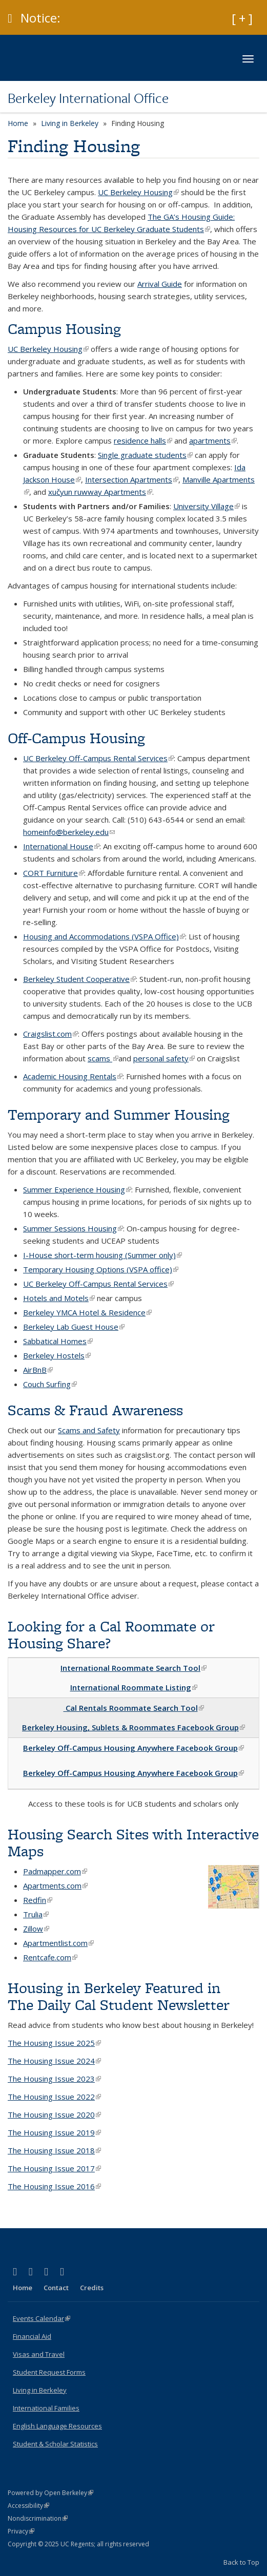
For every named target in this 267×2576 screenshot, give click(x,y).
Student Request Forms (49, 2372)
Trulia (36, 1914)
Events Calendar (41, 2318)
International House (61, 846)
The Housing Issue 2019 (54, 2132)
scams (103, 1058)
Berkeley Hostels (57, 1355)
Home (18, 123)
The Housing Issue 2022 (54, 2096)
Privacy (21, 2531)
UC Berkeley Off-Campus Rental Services (98, 758)
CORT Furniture (53, 873)
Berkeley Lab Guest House (74, 1327)
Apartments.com (55, 1885)
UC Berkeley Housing (138, 192)
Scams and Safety (89, 1430)
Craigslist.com (50, 1034)
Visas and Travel (39, 2354)
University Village (206, 506)
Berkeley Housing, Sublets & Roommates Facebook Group (133, 1727)
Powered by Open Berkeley (50, 2492)
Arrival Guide (159, 284)
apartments (213, 440)
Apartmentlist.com (58, 1943)
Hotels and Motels (59, 1298)
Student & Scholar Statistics (55, 2443)
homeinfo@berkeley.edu (69, 832)
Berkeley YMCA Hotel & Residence (87, 1312)
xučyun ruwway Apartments (100, 492)
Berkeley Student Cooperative (79, 979)
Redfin (37, 1900)
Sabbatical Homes (58, 1341)
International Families (46, 2408)
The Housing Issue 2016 (54, 2186)
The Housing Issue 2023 (54, 2079)
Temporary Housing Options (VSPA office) (100, 1269)
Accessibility (28, 2505)
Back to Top (241, 2562)
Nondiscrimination (38, 2518)
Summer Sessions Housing (73, 1228)
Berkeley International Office (88, 98)
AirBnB (38, 1370)
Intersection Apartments (131, 479)
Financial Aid (32, 2336)
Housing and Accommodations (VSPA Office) (104, 936)
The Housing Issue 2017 (54, 2168)
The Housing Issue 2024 (54, 2061)
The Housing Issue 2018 (54, 2150)
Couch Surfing (50, 1384)
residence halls (143, 440)
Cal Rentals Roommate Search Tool (134, 1708)
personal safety (164, 1058)
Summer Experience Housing (77, 1189)
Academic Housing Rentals (72, 1076)
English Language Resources (57, 2426)
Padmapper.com (55, 1871)
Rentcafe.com (50, 1957)
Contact (56, 2287)
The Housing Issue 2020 (54, 2114)
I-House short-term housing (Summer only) (102, 1255)
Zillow (36, 1928)
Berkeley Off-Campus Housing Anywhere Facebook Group (133, 1748)
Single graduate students (145, 455)
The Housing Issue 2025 (54, 2043)
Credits (92, 2287)
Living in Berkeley (69, 123)
